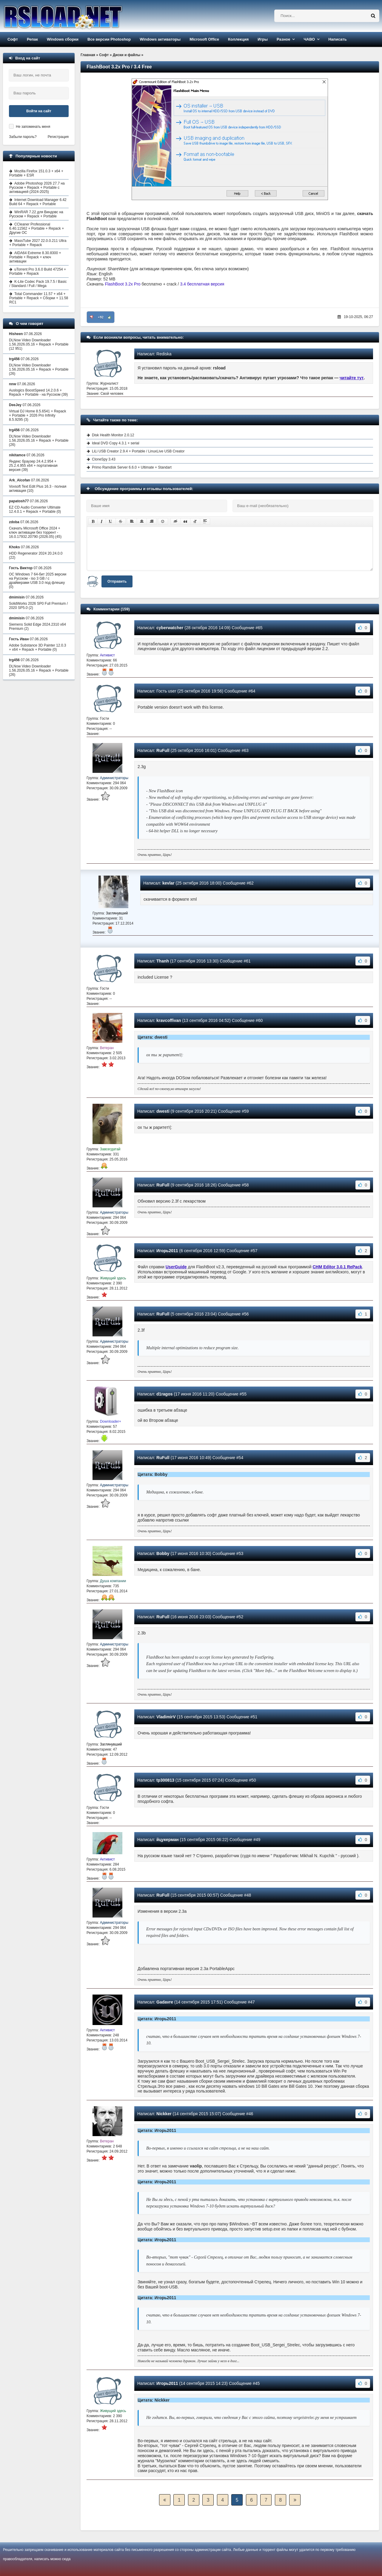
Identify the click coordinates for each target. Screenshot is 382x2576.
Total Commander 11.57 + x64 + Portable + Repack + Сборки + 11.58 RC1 (38, 298)
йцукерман (167, 1839)
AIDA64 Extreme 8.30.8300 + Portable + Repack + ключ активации (35, 257)
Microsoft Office (204, 39)
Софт (12, 39)
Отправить (117, 581)
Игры (263, 39)
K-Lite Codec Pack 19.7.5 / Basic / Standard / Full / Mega (38, 284)
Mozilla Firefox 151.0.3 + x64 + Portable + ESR (36, 173)
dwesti (163, 1111)
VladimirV (166, 1716)
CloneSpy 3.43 (103, 459)
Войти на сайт (38, 111)
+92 (101, 317)
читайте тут (352, 377)
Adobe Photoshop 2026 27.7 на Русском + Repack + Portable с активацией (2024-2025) (37, 187)
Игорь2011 (167, 1250)
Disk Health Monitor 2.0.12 (113, 435)
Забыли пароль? (23, 137)
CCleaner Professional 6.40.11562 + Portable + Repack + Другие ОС (36, 228)
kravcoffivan (168, 1020)
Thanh (162, 961)
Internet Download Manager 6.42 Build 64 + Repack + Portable (38, 202)
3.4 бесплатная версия (202, 284)
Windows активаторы (160, 39)
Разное (283, 39)
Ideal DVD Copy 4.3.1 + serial (115, 443)
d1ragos (164, 1394)
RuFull (163, 750)
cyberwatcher (169, 627)
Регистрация (58, 137)
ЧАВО (309, 39)
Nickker (164, 2113)
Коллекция (238, 39)
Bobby (163, 1553)
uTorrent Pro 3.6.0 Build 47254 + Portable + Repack (37, 271)
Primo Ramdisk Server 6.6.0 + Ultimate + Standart (132, 467)
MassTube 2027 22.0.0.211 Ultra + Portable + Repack (37, 243)
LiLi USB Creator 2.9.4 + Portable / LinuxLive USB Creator (138, 451)
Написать (337, 39)
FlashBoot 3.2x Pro (123, 284)
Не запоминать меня (33, 127)
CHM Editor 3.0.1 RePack (337, 1266)
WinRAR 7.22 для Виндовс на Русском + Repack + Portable (36, 214)
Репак (32, 39)
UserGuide (176, 1266)
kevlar (168, 883)
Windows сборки (62, 39)
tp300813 (165, 1780)
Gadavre (164, 2002)
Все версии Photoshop (109, 39)
